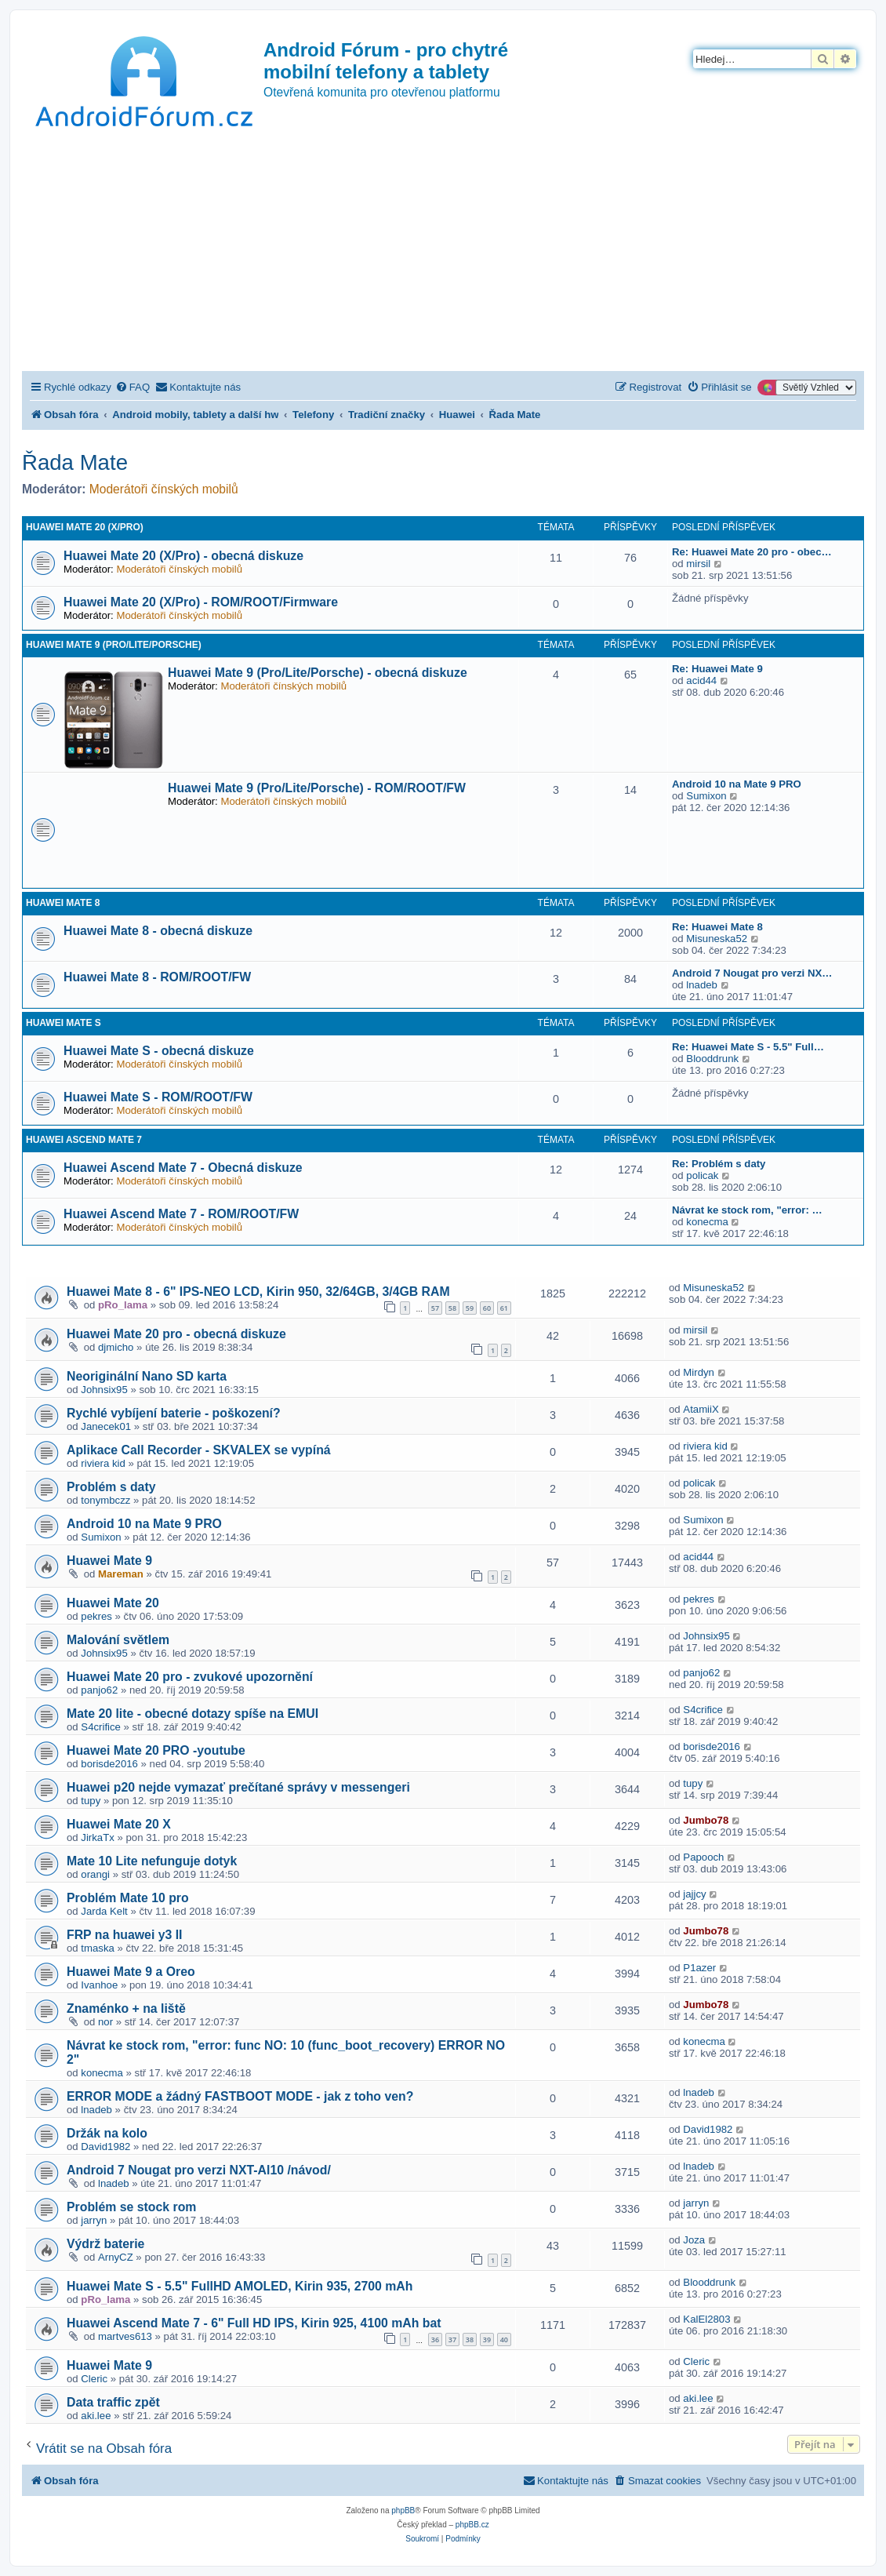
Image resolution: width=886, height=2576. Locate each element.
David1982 (105, 2146)
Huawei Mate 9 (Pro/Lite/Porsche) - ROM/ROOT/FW (317, 788)
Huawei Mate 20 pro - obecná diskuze (176, 1334)
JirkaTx (97, 1837)
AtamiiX (700, 1409)
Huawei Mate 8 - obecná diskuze (158, 930)
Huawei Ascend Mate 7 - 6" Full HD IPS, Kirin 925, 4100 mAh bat (254, 2323)
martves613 (125, 2336)
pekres (96, 1616)
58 (452, 1308)
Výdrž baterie (105, 2243)
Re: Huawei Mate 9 (717, 669)
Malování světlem (118, 1639)
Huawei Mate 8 (63, 902)
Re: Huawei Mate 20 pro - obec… (752, 552)
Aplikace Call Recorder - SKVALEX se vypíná (199, 1450)
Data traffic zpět (113, 2402)
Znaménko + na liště (126, 2008)
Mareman (120, 1574)
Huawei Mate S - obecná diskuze (159, 1050)
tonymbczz (105, 1500)
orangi (95, 1874)
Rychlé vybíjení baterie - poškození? (174, 1413)
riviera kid (103, 1463)
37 (452, 2339)
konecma (707, 1222)
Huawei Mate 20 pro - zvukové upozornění (190, 1676)
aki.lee (96, 2415)
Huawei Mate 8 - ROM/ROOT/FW (157, 977)
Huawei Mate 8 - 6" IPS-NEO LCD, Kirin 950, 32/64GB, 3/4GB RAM (258, 1291)
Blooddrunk (712, 1058)
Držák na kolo (107, 2133)
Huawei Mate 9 (109, 1560)
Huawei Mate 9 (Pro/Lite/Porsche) (114, 644)
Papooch (703, 1857)
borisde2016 (109, 1764)
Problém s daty (111, 1487)
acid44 (701, 680)
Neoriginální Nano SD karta (147, 1376)
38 (470, 2339)
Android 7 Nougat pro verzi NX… (752, 973)
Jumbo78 (705, 1820)
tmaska (97, 1948)
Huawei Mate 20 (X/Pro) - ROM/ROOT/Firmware (201, 602)
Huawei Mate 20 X (119, 1824)
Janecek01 (106, 1426)
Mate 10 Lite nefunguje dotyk (152, 1861)
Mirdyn (698, 1372)
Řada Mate (75, 462)
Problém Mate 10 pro (128, 1898)
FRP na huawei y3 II (124, 1934)
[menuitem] (132, 387)
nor (105, 2022)
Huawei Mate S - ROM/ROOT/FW (158, 1097)
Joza (694, 2240)
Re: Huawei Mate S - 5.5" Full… (748, 1047)
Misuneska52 (716, 938)
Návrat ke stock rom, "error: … (747, 1210)
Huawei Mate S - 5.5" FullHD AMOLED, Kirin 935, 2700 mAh (239, 2286)
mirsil (698, 563)
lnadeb (701, 985)
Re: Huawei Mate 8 (717, 927)
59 (470, 1308)
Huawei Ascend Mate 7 (84, 1139)
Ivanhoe (99, 1985)
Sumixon (706, 796)
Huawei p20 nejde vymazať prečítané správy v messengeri (238, 1787)
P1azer (699, 1968)
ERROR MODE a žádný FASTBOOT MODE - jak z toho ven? (240, 2096)
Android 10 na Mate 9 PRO (736, 784)
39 (487, 2339)
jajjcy (694, 1894)
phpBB (403, 2510)
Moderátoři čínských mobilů (163, 489)
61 (504, 1308)
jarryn (94, 2220)
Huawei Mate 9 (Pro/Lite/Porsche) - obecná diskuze (317, 672)
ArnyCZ (115, 2257)
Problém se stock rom (131, 2207)
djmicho (115, 1347)
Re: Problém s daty (718, 1164)
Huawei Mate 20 (113, 1603)
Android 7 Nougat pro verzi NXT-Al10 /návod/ (199, 2170)
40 (504, 2339)
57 (435, 1308)
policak (702, 1175)
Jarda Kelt (104, 1911)
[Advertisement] (443, 253)
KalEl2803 (706, 2319)
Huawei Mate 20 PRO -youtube (156, 1750)
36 (435, 2339)
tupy (90, 1800)
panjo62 (99, 1690)
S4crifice (101, 1727)
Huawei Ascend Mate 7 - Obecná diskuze (183, 1167)
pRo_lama (122, 1305)
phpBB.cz (472, 2524)
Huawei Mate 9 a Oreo (131, 1971)
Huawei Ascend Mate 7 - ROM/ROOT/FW (181, 1214)
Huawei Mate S (63, 1022)
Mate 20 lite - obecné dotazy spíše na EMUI (192, 1713)
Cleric (94, 2379)
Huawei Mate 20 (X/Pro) (84, 527)
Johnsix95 (104, 1389)
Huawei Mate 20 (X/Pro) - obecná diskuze (183, 555)
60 (487, 1308)
